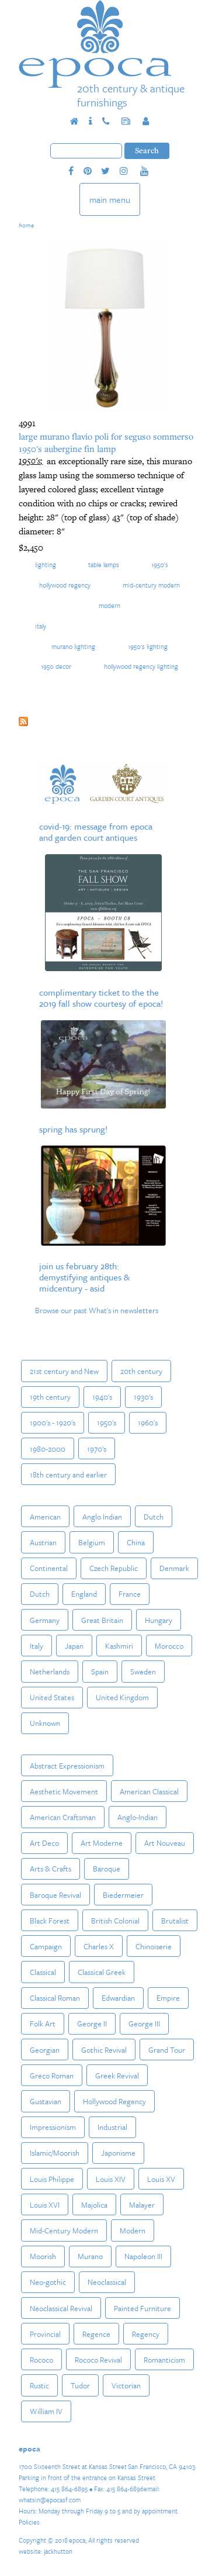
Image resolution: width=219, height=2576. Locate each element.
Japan (74, 1646)
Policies (29, 2522)
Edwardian (118, 1998)
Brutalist (175, 1920)
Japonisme (118, 2153)
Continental (49, 1568)
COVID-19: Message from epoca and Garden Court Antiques (95, 832)
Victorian (126, 2385)
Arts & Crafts (50, 1868)
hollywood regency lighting (141, 666)
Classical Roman (55, 1998)
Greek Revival (117, 2075)
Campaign (46, 1946)
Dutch (154, 1516)
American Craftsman (63, 1817)
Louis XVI (45, 2205)
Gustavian (45, 2101)
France (130, 1594)
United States (52, 1697)
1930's (143, 1397)
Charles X (99, 1946)
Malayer (142, 2205)
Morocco (169, 1646)
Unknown (45, 1723)
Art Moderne (102, 1843)
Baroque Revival (55, 1895)
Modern (109, 605)
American (45, 1516)
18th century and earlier (68, 1474)
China (136, 1542)
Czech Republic (113, 1568)
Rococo (41, 2360)
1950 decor (56, 666)
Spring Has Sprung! (73, 1129)
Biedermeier (123, 1895)
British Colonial (115, 1920)
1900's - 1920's (52, 1422)
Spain (100, 1671)
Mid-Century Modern (151, 585)
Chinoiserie (153, 1946)
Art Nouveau (164, 1843)
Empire (168, 1998)
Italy (40, 626)
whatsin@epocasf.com (50, 2500)
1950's (159, 564)
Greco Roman (52, 2075)
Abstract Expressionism (67, 1766)
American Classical (149, 1791)
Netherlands (49, 1671)
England (84, 1594)
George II (92, 2023)
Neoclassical (107, 2282)
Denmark (174, 1568)
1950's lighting (148, 646)
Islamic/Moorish (54, 2153)
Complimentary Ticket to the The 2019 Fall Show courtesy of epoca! (101, 998)
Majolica (94, 2205)
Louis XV (161, 2179)
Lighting (45, 564)
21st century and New (64, 1371)
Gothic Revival (104, 2050)
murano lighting (73, 646)
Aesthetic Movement (64, 1791)
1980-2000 (47, 1449)
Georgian (45, 2050)
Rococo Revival (98, 2360)
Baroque (106, 1868)
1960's (148, 1422)
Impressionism (53, 2127)
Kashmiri (119, 1646)
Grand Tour (166, 2050)
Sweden (143, 1671)
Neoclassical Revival (61, 2308)
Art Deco (44, 1843)
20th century (141, 1371)
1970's (96, 1449)
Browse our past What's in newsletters (96, 1310)
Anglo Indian (102, 1516)
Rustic (39, 2385)
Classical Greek (102, 1972)
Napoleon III (143, 2256)
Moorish (43, 2256)
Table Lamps (103, 564)
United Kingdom (122, 1697)
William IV (46, 2411)
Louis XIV (111, 2179)
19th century (50, 1397)
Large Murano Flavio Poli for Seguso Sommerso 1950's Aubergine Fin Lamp (106, 442)
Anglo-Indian (137, 1817)
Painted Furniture (142, 2308)
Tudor (80, 2385)
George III (144, 2023)
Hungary (158, 1620)
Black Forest (49, 1920)
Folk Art (42, 2023)
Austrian (43, 1542)
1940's (102, 1397)
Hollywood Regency (65, 585)
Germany (45, 1620)
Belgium (91, 1542)
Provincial (45, 2334)
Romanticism (164, 2360)
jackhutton (58, 2551)
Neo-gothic (48, 2282)
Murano (90, 2256)
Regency (145, 2334)
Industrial (112, 2127)
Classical (43, 1972)
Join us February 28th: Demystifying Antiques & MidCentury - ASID (84, 1276)
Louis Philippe (52, 2179)
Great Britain (102, 1620)
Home (26, 225)
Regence (96, 2334)
